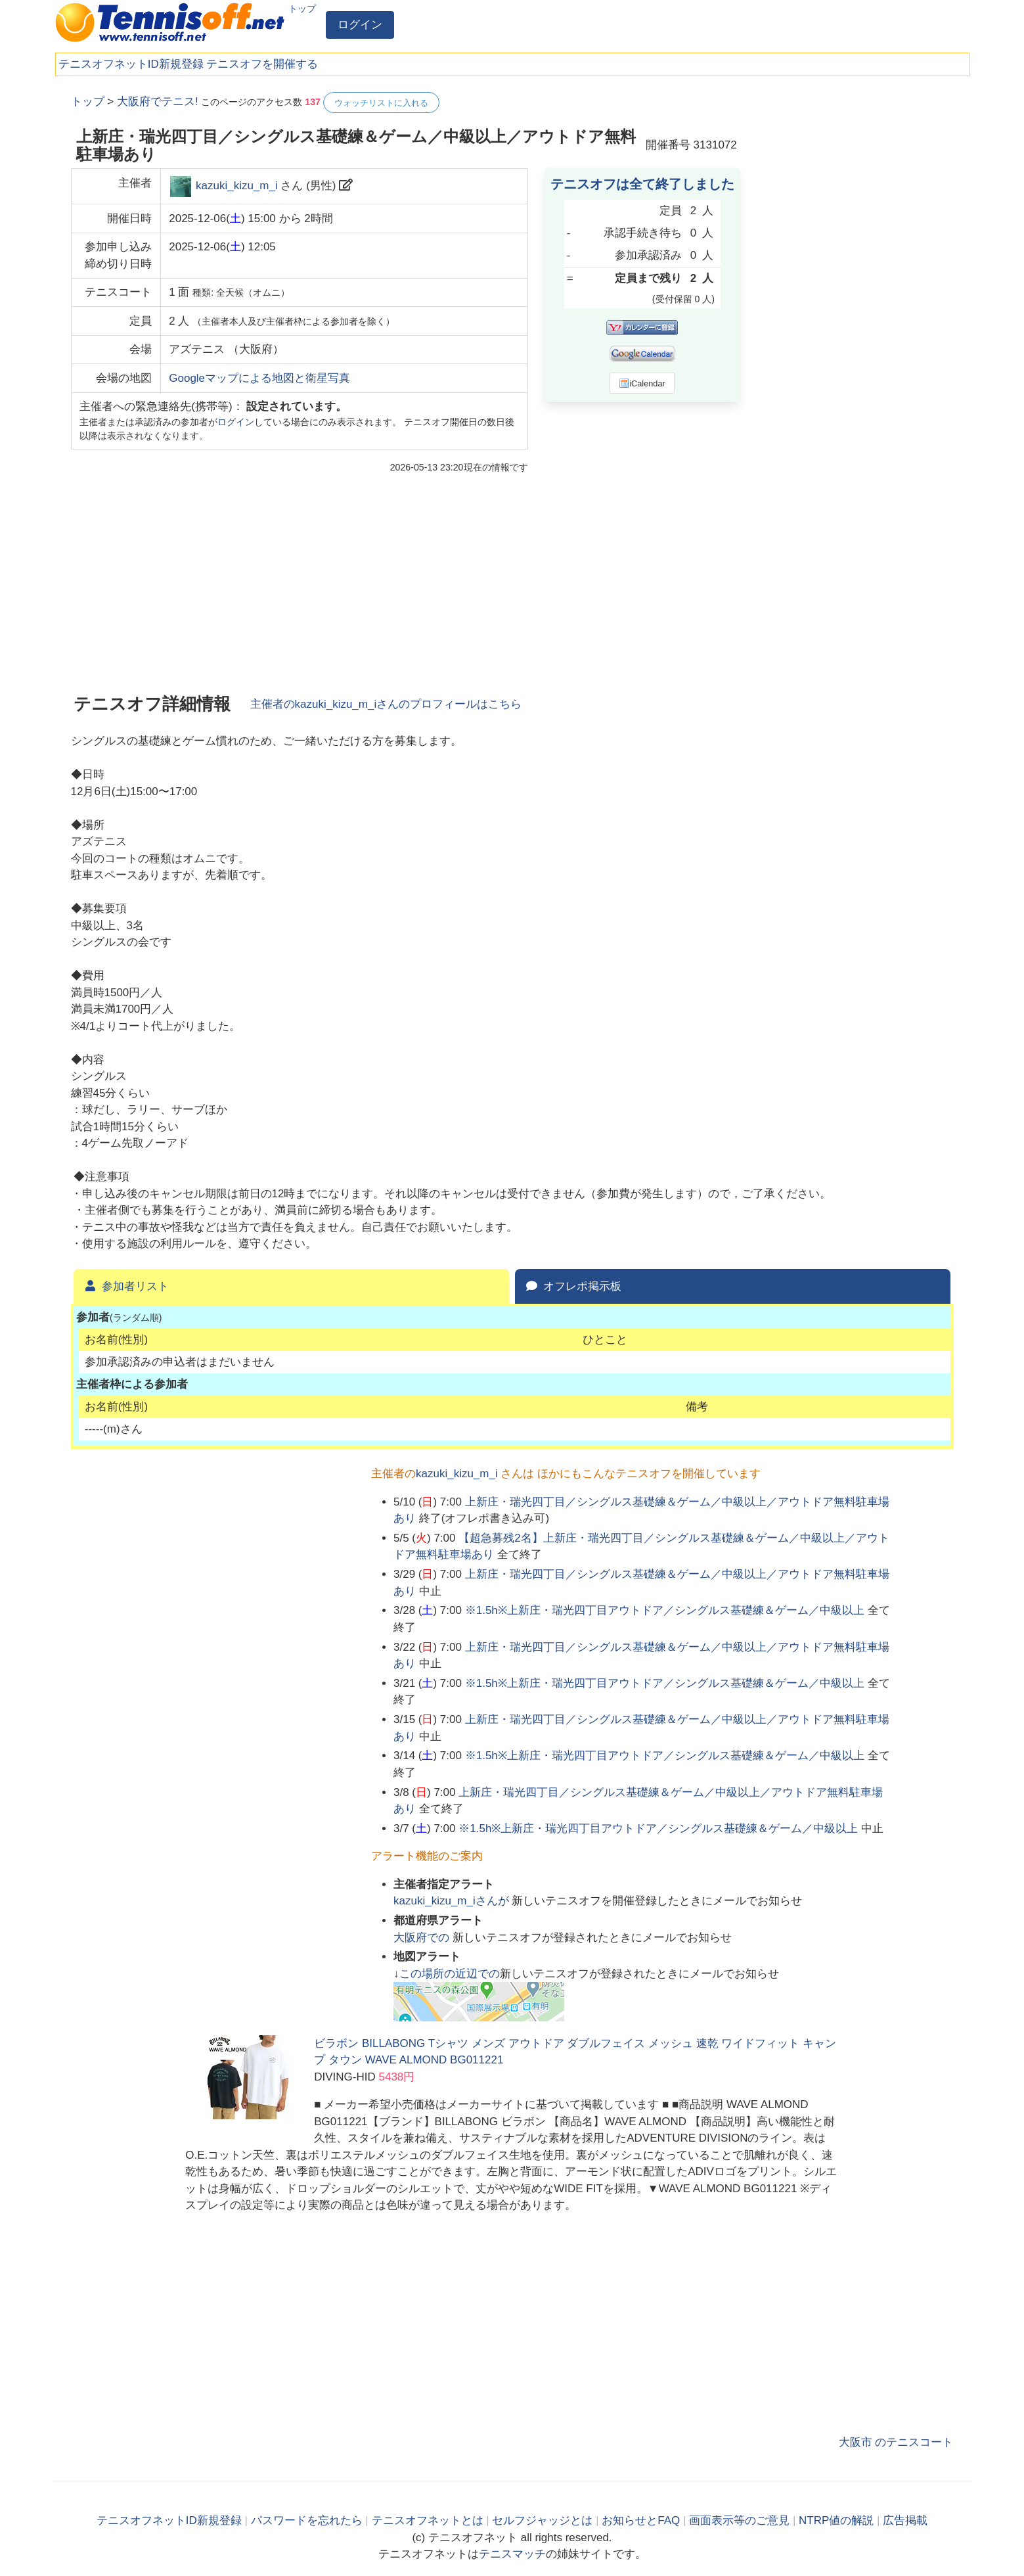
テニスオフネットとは (427, 2520)
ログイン (360, 24)
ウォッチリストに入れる (381, 103)
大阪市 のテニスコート (896, 2442)
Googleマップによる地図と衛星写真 (259, 378)
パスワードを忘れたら (307, 2520)
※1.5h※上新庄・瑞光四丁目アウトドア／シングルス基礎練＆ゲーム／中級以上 (664, 1610)
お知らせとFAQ (641, 2520)
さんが (452, 1901)
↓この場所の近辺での (446, 1973)
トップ (302, 8)
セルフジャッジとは (542, 2520)
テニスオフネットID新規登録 (131, 64)
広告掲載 (905, 2520)
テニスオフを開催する (262, 64)
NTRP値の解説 (836, 2520)
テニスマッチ (512, 2554)
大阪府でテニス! (157, 101)
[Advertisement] (855, 289)
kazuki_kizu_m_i (237, 185)
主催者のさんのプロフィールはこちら (386, 704)
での (423, 1937)
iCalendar (642, 383)
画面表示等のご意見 (739, 2520)
